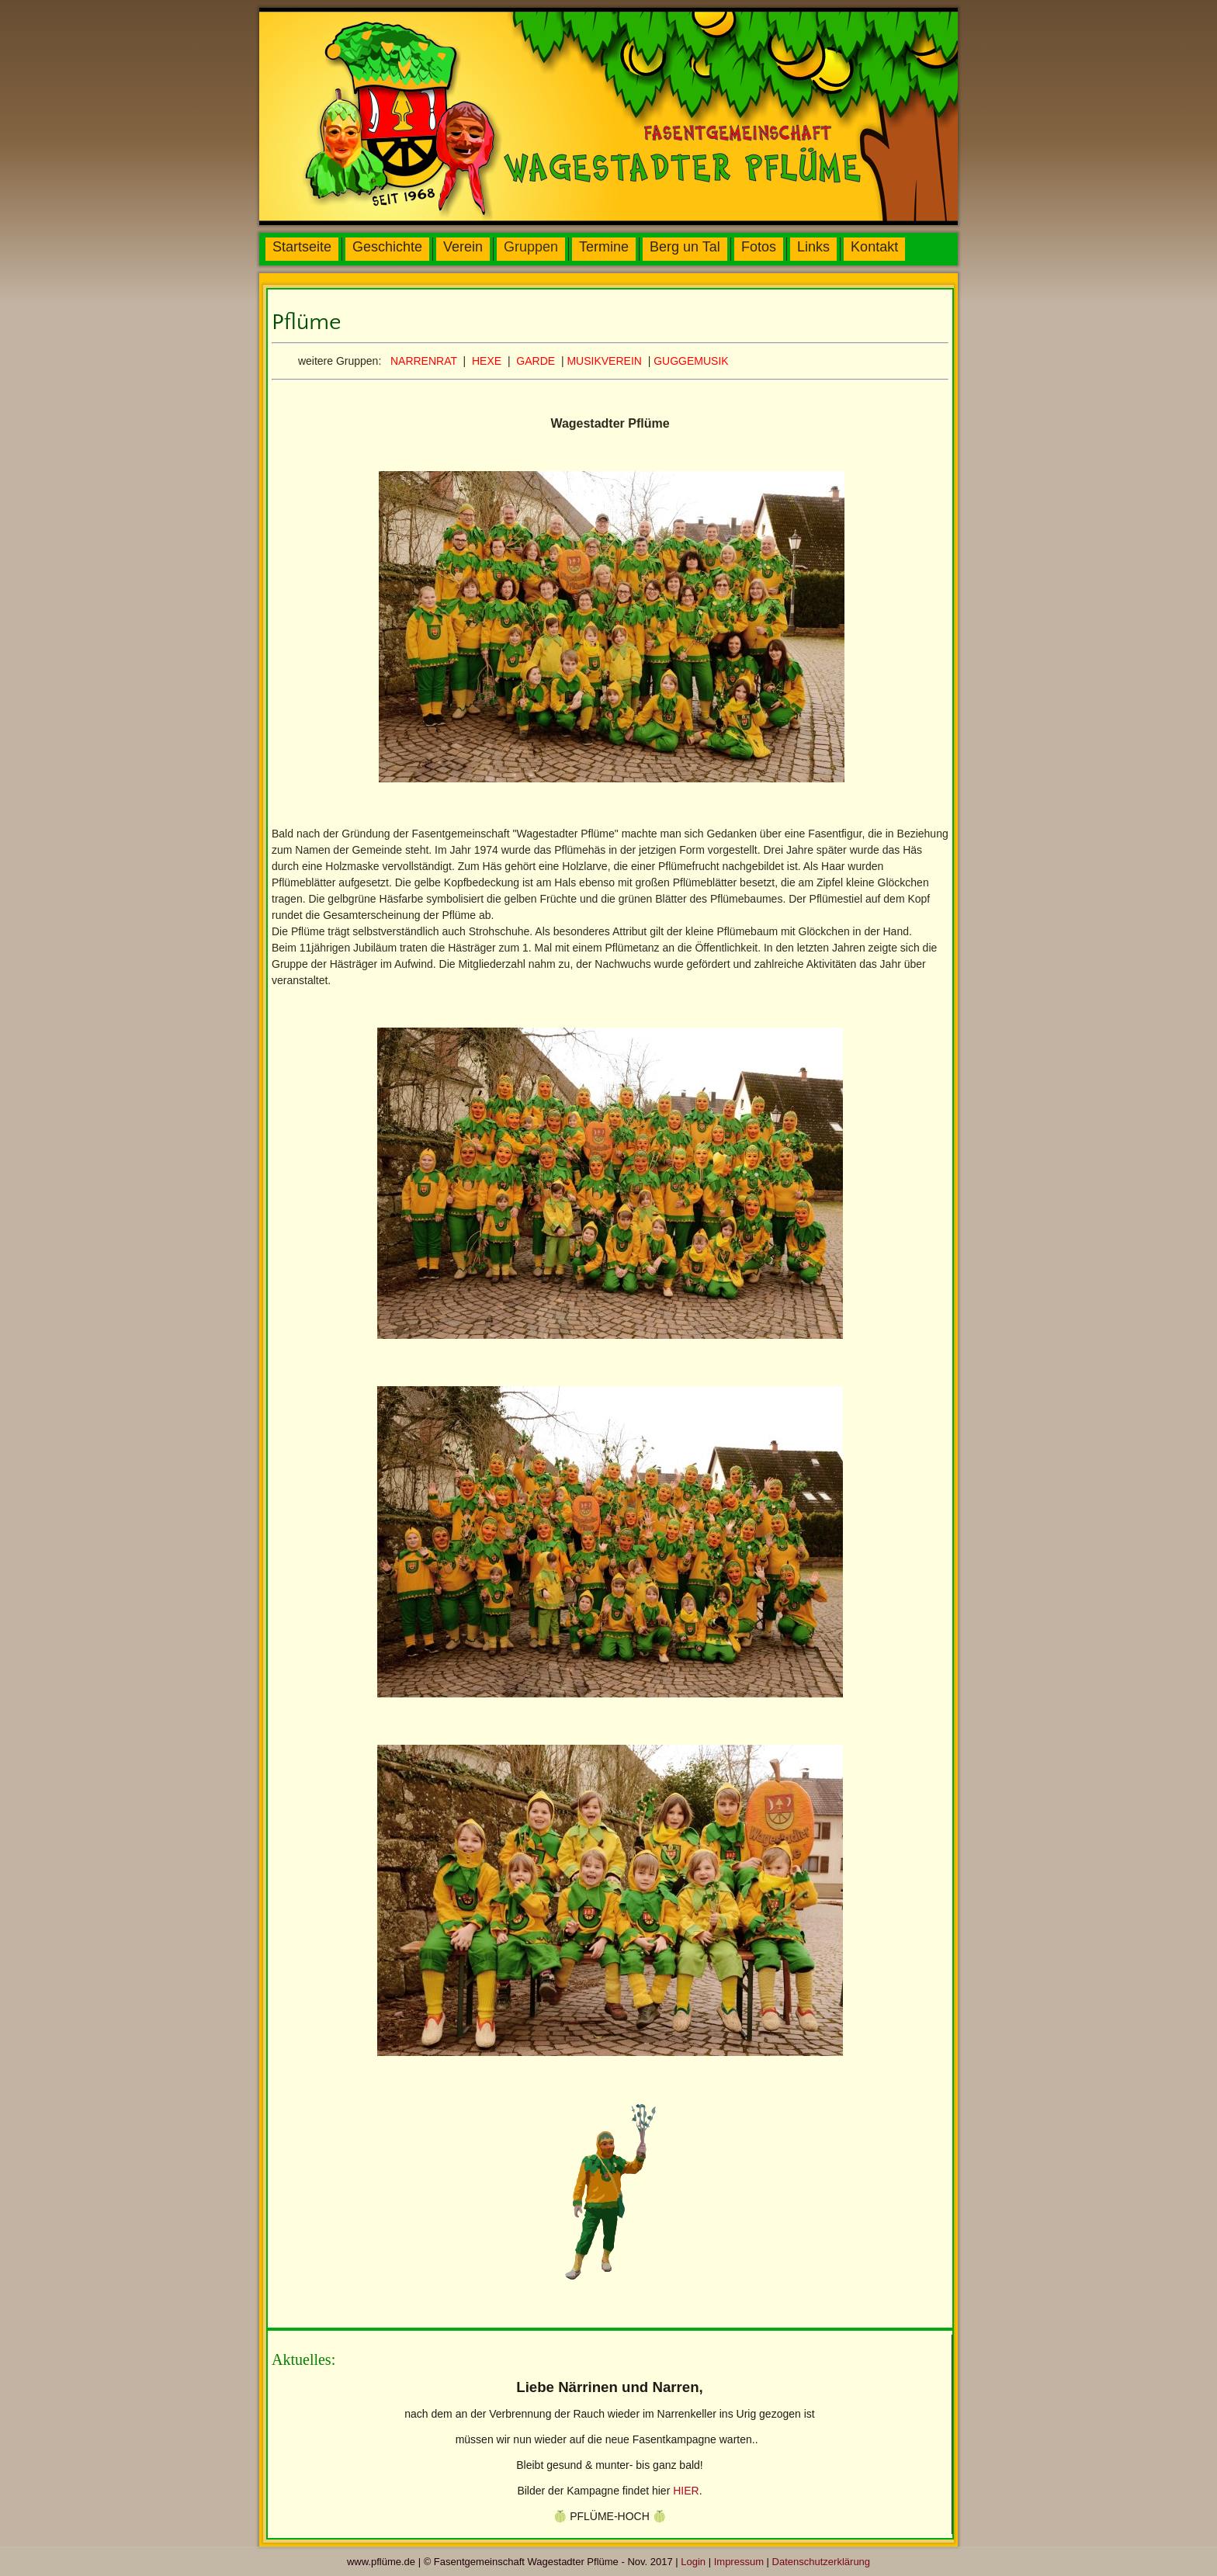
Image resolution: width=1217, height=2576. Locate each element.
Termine (604, 247)
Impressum (739, 2561)
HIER (686, 2490)
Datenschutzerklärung (821, 2561)
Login (693, 2561)
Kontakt (874, 247)
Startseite (301, 247)
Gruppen (531, 247)
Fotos (758, 247)
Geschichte (387, 247)
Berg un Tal (685, 247)
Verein (463, 247)
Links (813, 247)
